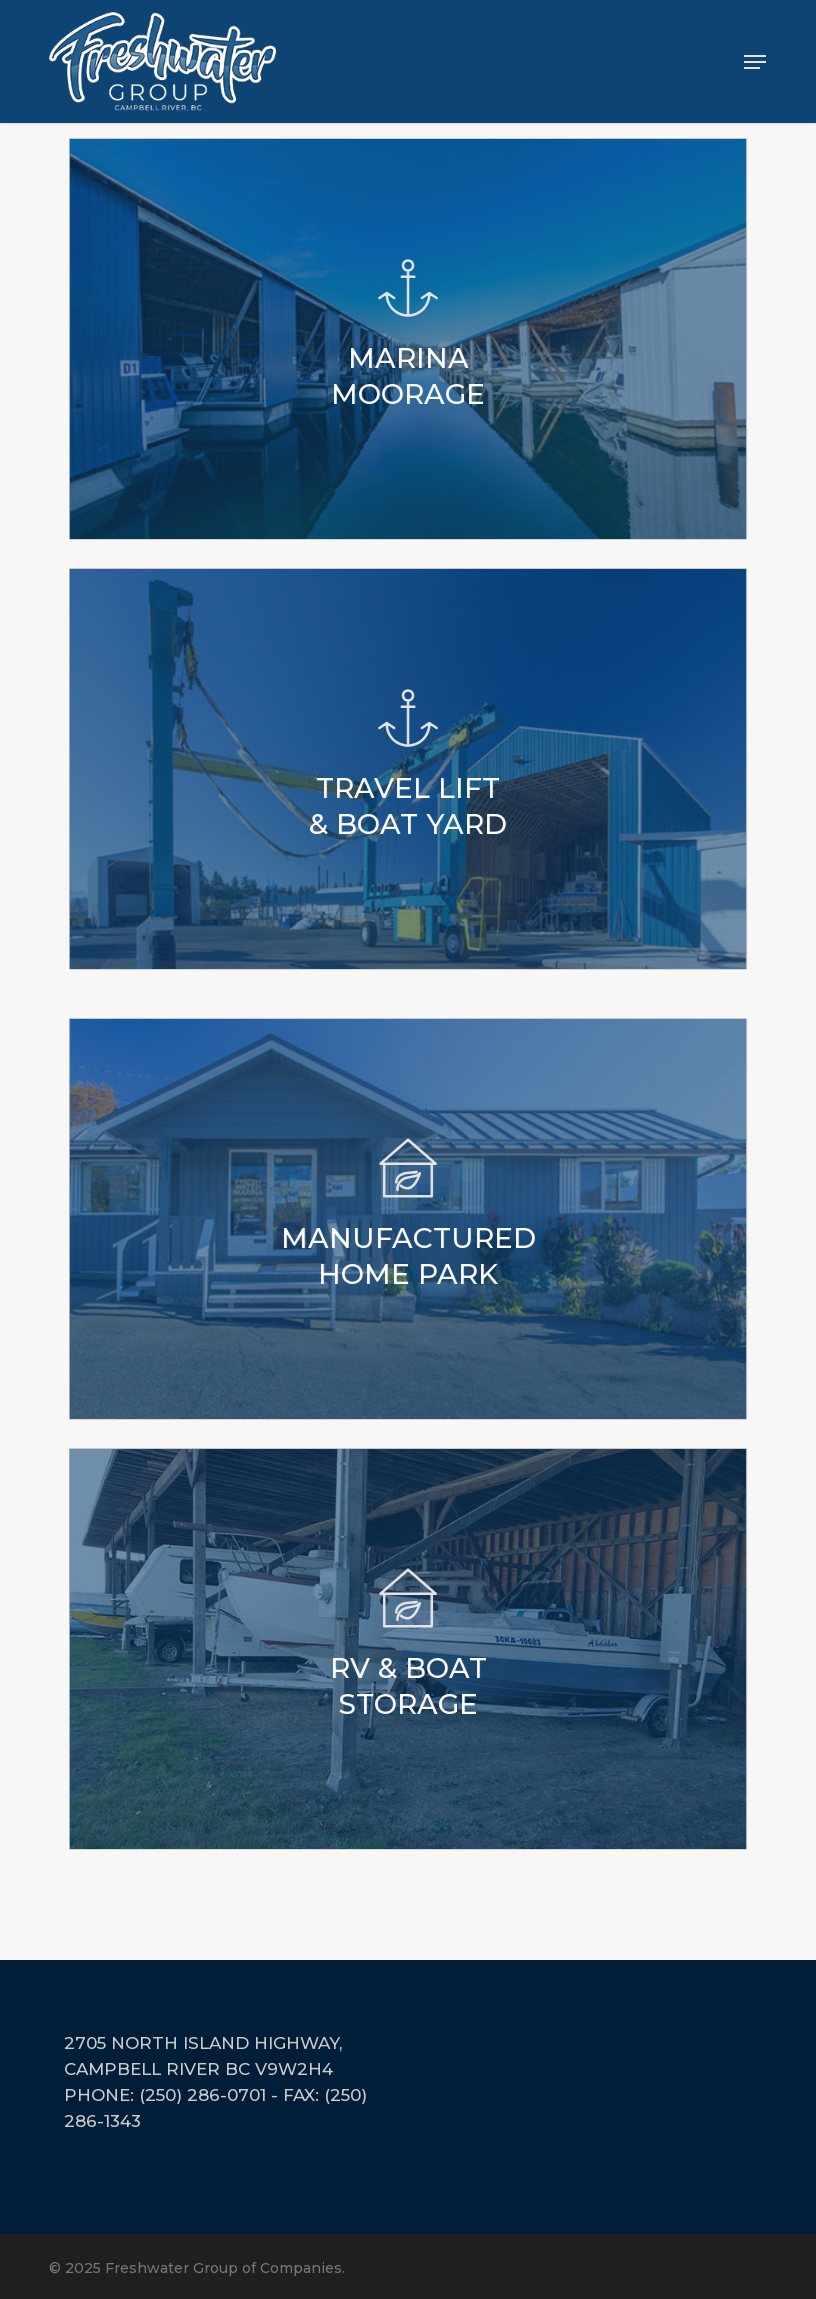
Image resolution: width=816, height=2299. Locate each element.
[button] (755, 62)
